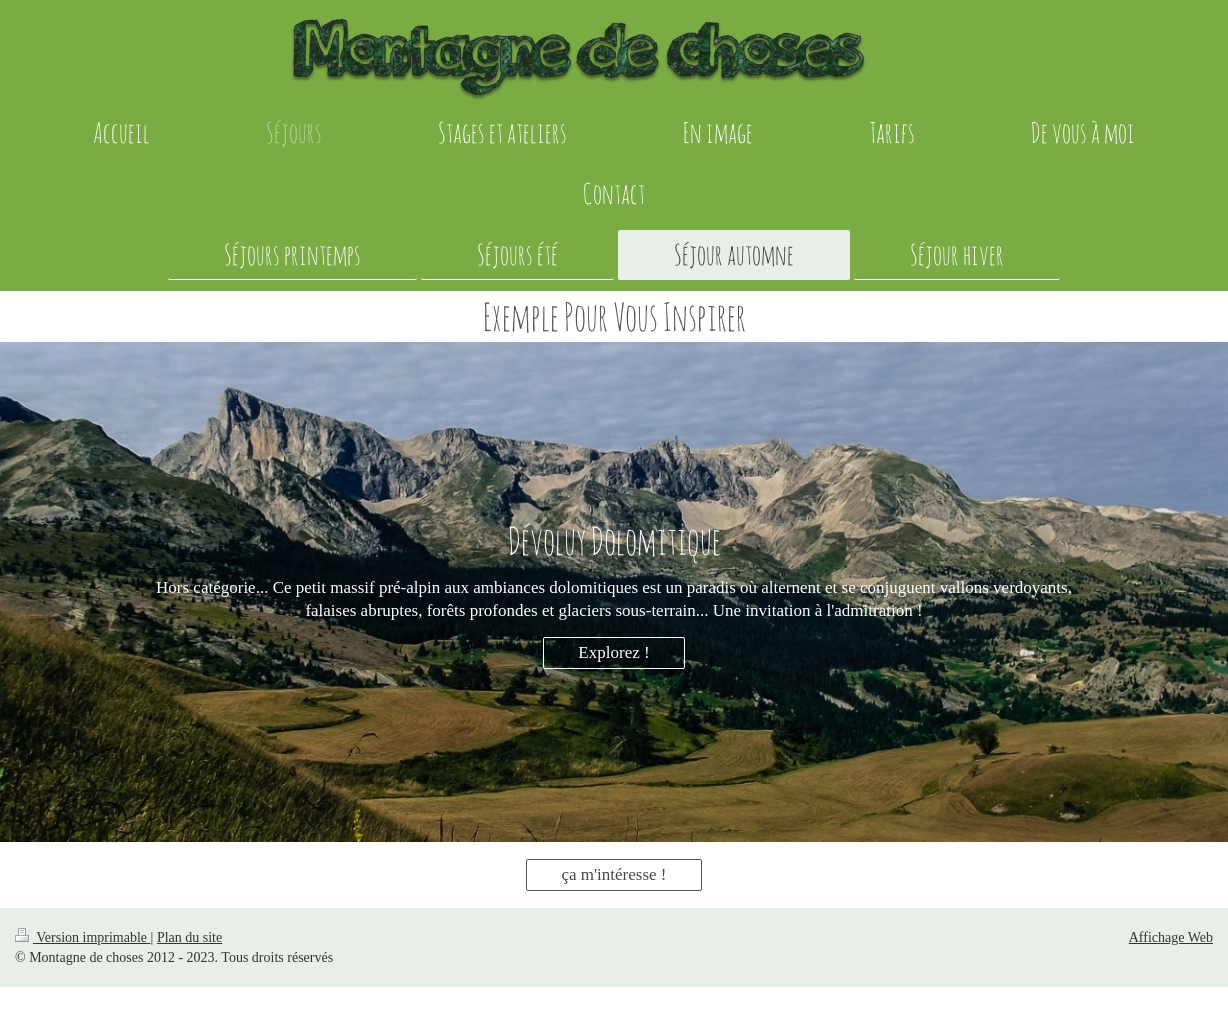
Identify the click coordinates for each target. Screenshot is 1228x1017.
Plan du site (189, 937)
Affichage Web (1171, 937)
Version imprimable (83, 937)
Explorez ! (613, 652)
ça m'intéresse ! (613, 874)
